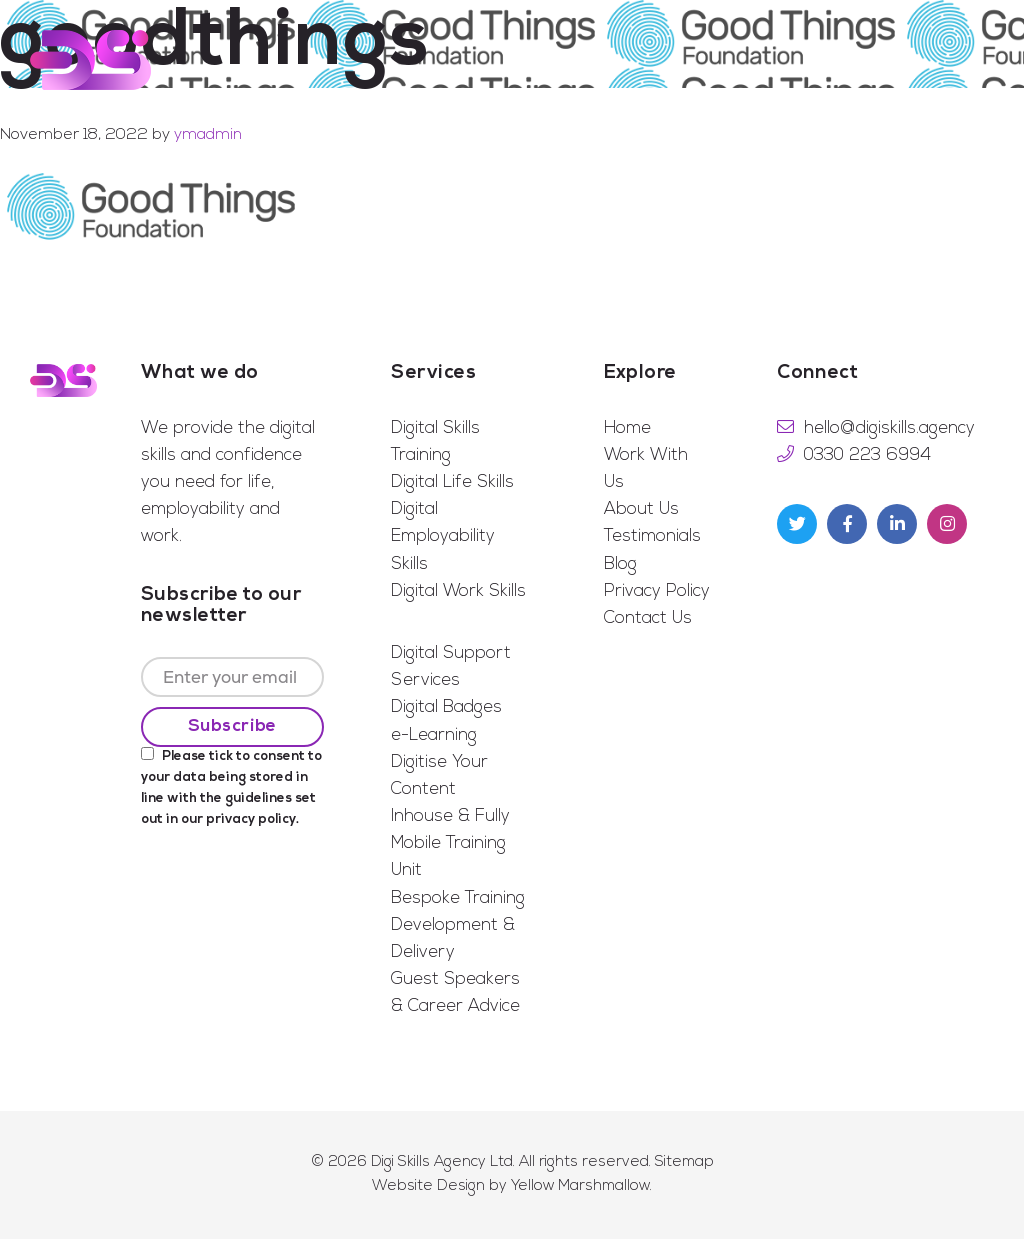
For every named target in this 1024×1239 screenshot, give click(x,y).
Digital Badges (446, 707)
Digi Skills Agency (90, 60)
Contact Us (648, 618)
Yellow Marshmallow (580, 1186)
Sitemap (684, 1162)
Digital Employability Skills (443, 536)
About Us (641, 509)
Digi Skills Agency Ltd (442, 1162)
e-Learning (434, 735)
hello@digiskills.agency (889, 428)
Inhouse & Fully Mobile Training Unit (450, 843)
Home (627, 428)
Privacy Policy (657, 591)
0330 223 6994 (867, 455)
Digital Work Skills (458, 591)
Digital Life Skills (452, 482)
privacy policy (251, 819)
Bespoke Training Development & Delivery (458, 925)
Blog (620, 564)
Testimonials (652, 536)
